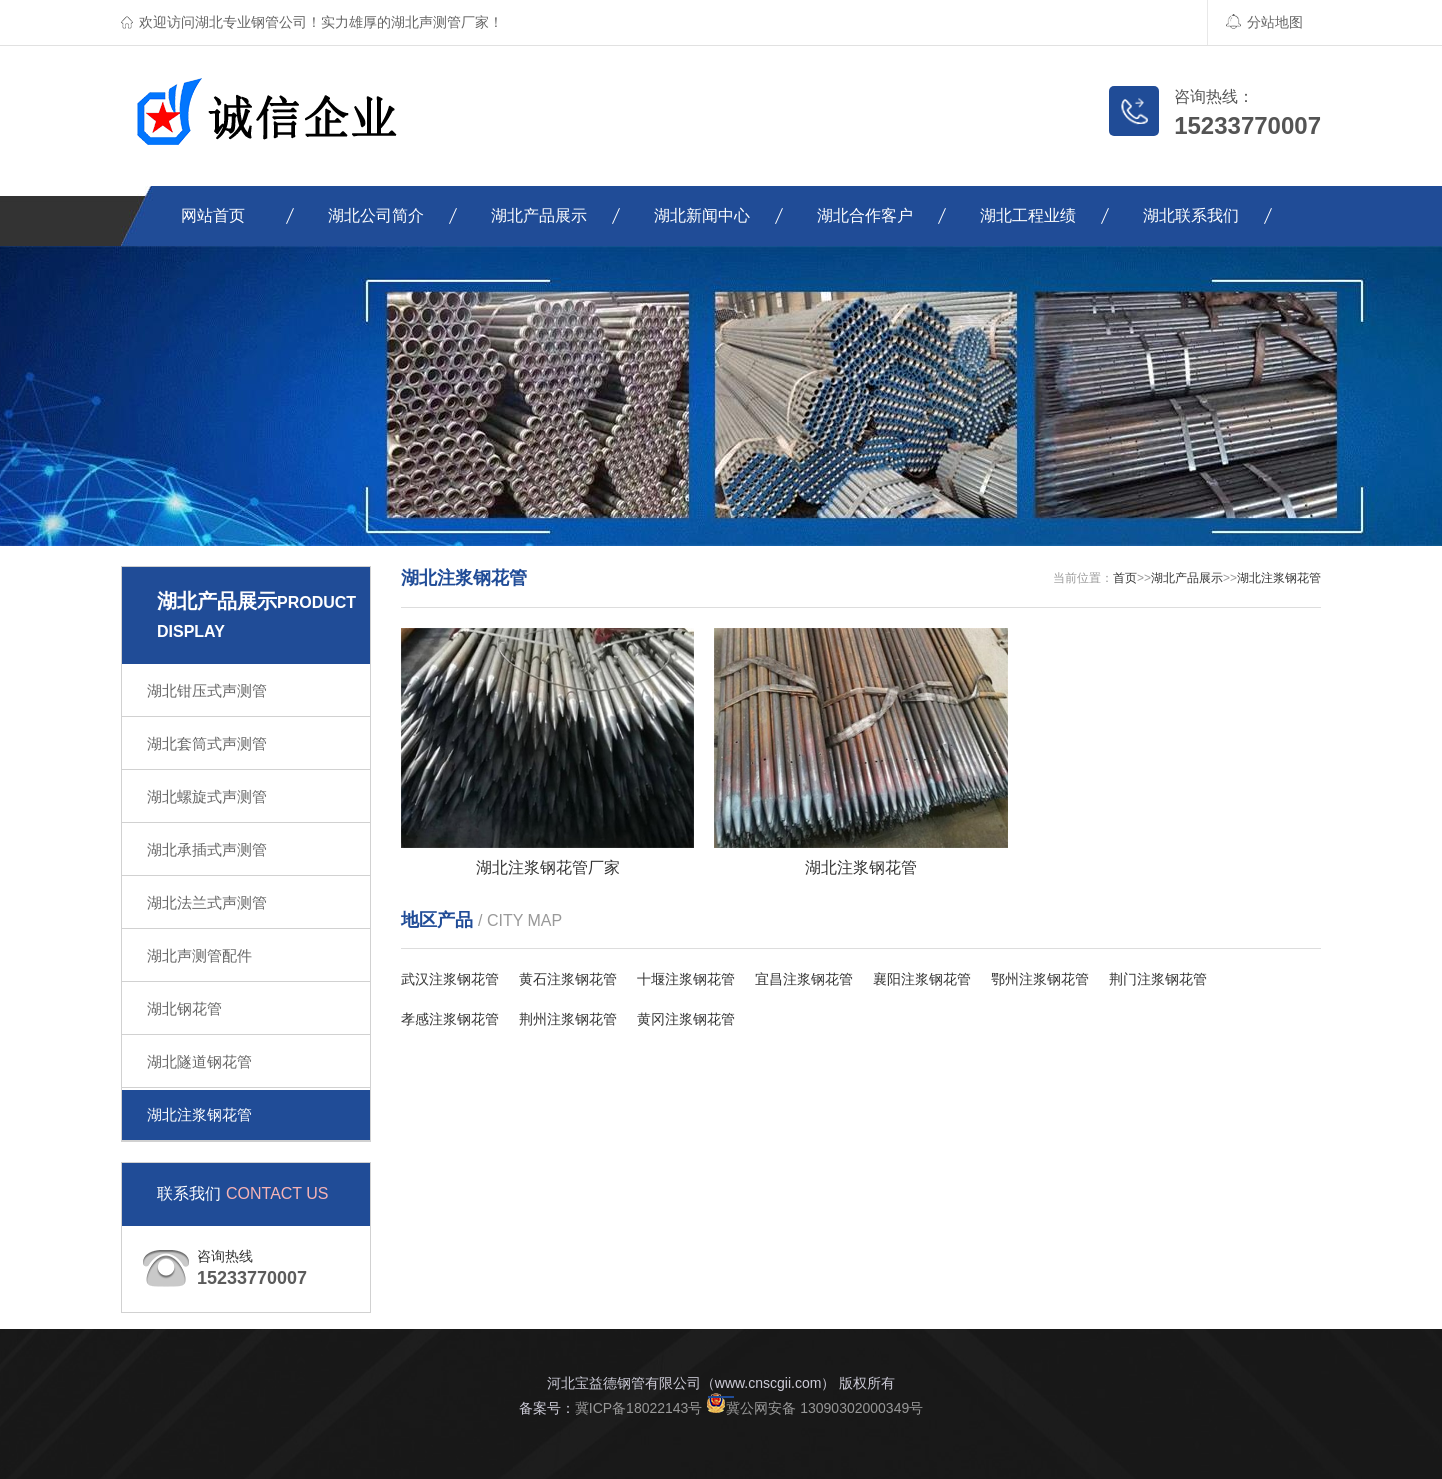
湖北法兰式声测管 (207, 902)
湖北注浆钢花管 (199, 1114)
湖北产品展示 (539, 215)
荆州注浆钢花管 (568, 1019)
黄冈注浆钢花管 (686, 1019)
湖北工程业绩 (1028, 215)
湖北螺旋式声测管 (207, 796)
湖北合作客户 (865, 215)
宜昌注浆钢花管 (804, 979)
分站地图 (1264, 22)
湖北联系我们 (1191, 215)
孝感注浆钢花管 (450, 1019)
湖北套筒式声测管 (207, 743)
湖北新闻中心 (702, 215)
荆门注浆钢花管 (1158, 979)
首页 (1125, 578)
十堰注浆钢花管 (686, 979)
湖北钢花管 (184, 1008)
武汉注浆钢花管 (450, 979)
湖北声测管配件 (199, 955)
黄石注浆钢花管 (568, 979)
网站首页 (213, 215)
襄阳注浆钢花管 (922, 979)
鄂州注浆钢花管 (1040, 979)
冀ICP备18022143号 (639, 1408)
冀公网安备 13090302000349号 (814, 1408)
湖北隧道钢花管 (199, 1061)
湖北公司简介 (376, 215)
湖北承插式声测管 (207, 849)
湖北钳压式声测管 (207, 690)
